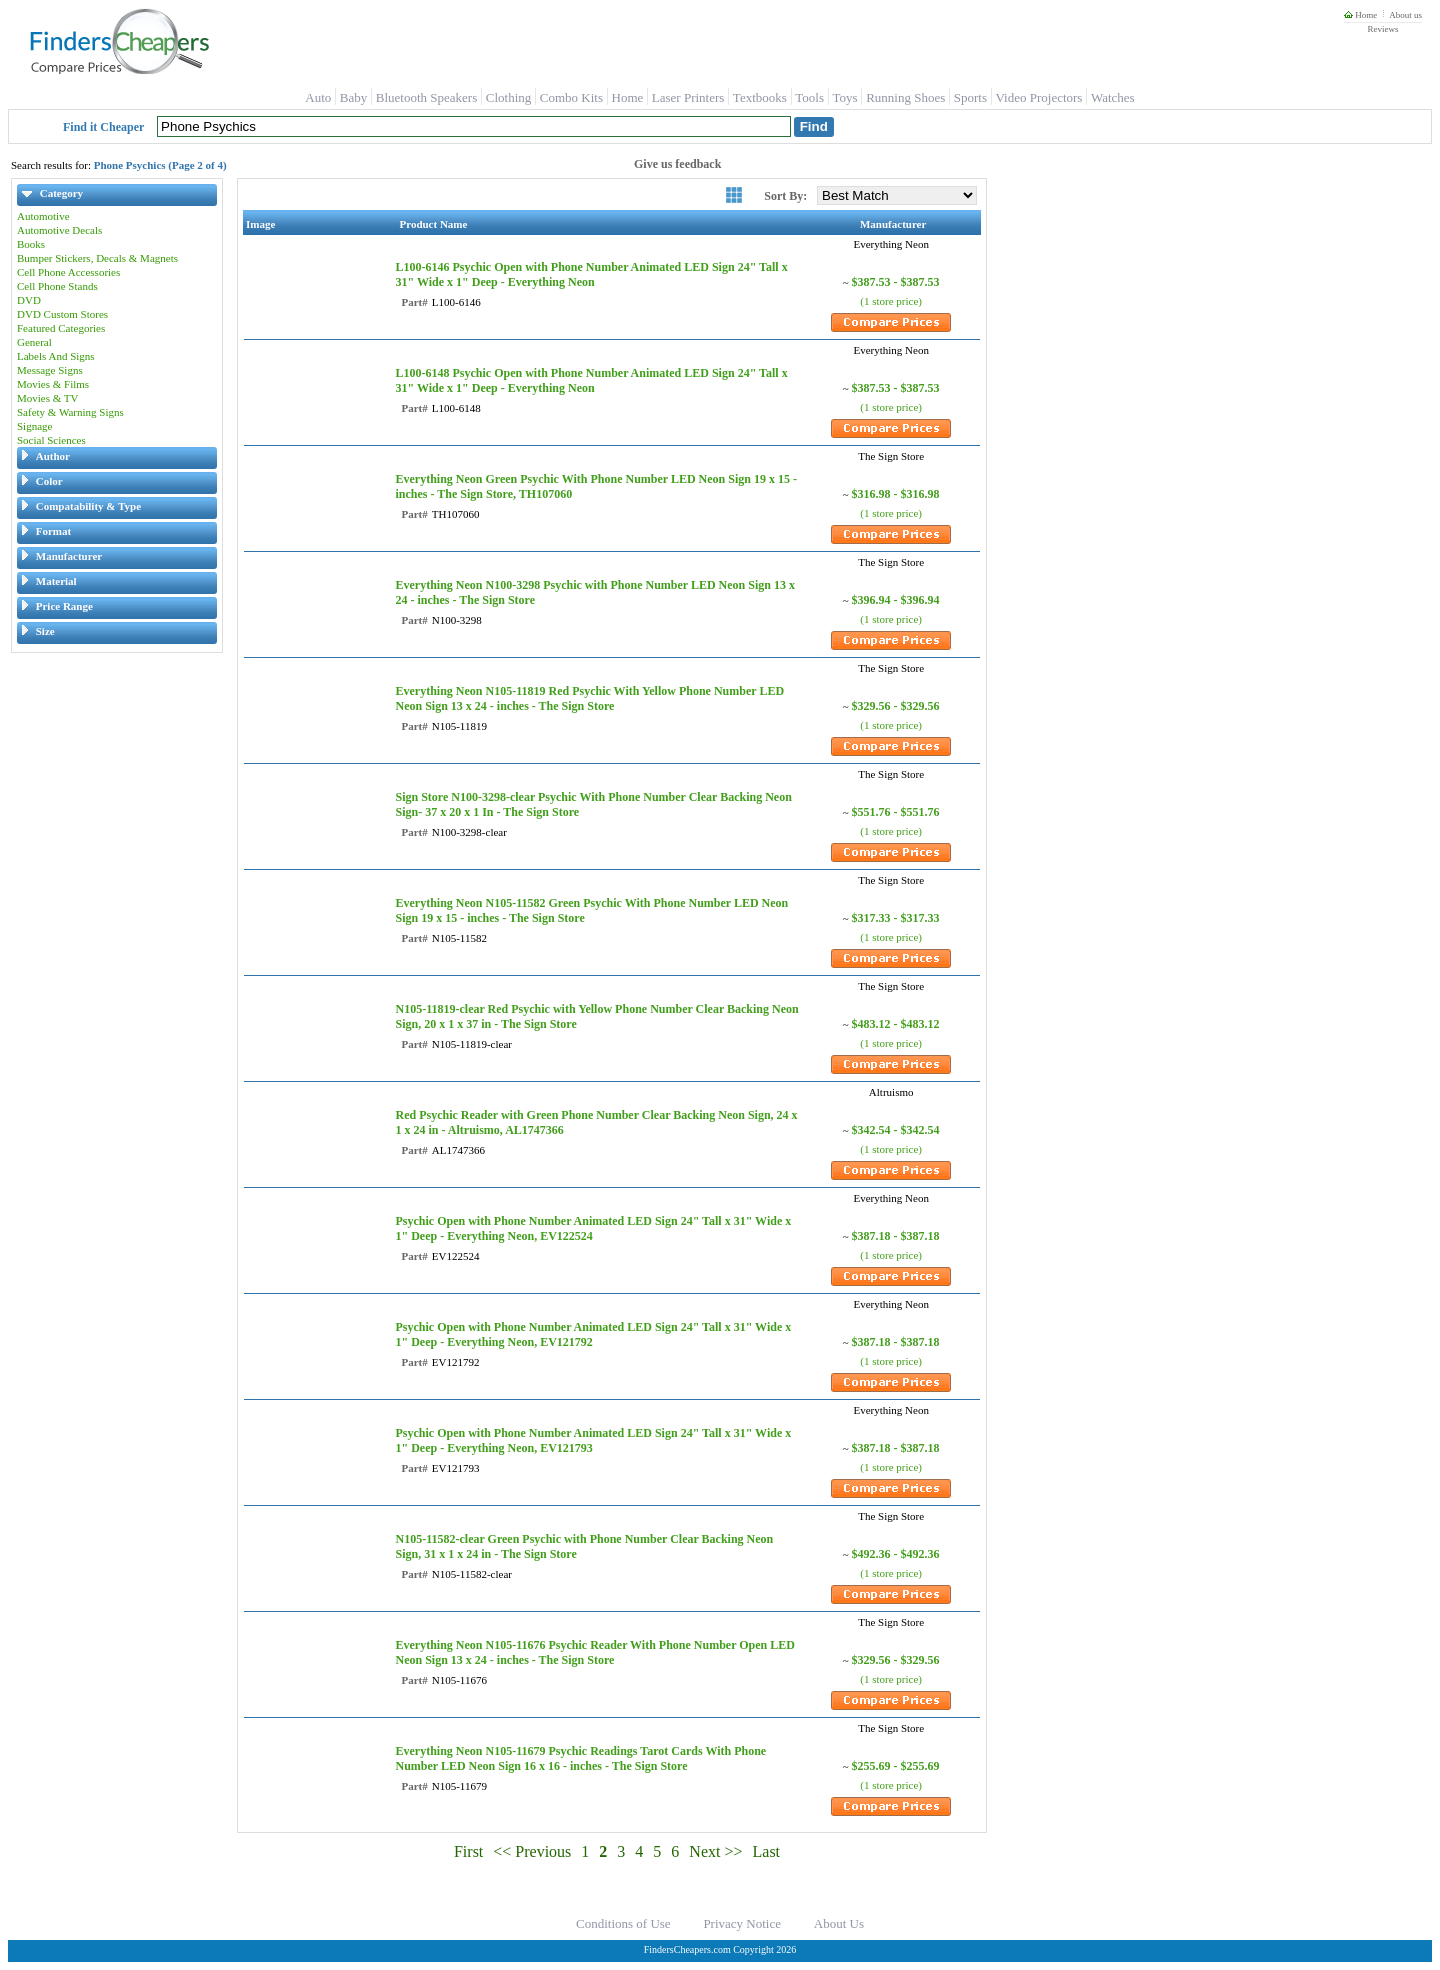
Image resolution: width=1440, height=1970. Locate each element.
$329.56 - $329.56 (896, 706)
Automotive (43, 216)
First (468, 1851)
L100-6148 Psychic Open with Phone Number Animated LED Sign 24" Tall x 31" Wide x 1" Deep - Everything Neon (591, 380)
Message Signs (50, 370)
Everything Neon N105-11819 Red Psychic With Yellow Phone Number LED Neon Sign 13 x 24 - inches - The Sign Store (589, 698)
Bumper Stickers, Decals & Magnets (97, 258)
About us (1405, 15)
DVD (29, 300)
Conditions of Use (623, 1923)
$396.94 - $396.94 (896, 600)
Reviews (1382, 29)
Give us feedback (677, 164)
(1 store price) (891, 301)
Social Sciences (51, 440)
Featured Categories (61, 328)
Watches (1113, 97)
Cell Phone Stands (57, 286)
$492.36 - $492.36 (896, 1554)
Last (767, 1851)
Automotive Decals (59, 230)
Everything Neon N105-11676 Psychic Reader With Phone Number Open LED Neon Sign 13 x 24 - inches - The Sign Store (594, 1652)
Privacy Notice (742, 1923)
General (34, 342)
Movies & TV (48, 398)
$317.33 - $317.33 (896, 918)
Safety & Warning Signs (70, 412)
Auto (318, 97)
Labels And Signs (56, 356)
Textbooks (760, 97)
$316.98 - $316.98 (896, 494)
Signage (34, 426)
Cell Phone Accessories (68, 272)
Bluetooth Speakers (426, 97)
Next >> (715, 1851)
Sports (970, 97)
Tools (809, 97)
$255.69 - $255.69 (896, 1766)
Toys (845, 97)
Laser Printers (688, 97)
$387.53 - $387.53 (896, 282)
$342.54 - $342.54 (896, 1130)
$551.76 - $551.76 (896, 812)
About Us (839, 1923)
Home (1360, 15)
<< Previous (532, 1851)
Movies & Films (53, 384)
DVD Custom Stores (62, 314)
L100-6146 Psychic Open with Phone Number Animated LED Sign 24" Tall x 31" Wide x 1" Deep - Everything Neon (591, 274)
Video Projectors (1038, 97)
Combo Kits (571, 97)
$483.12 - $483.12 (896, 1024)
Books (31, 244)
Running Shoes (905, 97)
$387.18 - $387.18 (896, 1236)
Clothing (509, 97)
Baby (353, 97)
